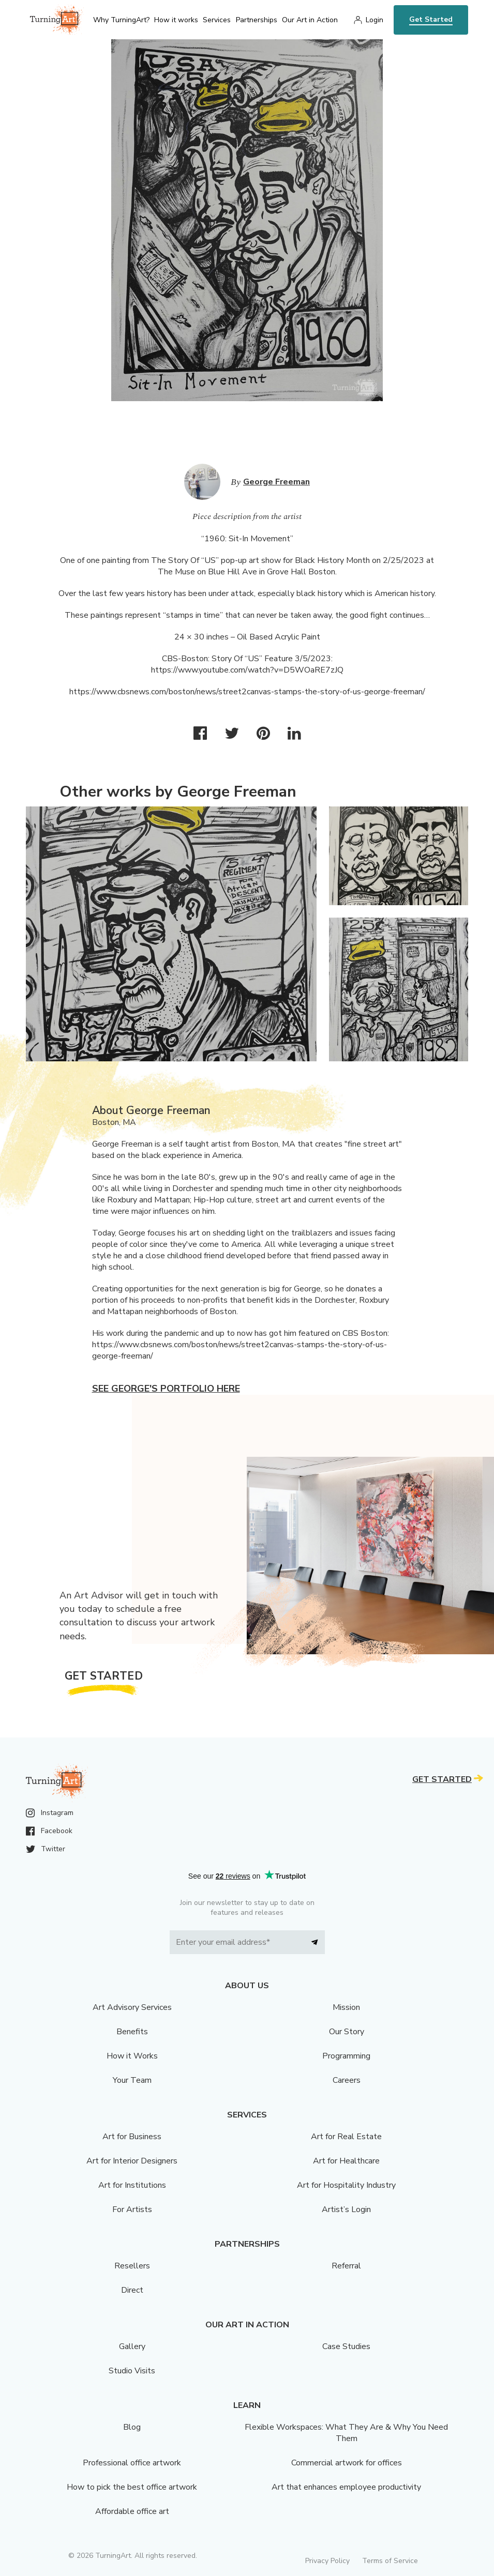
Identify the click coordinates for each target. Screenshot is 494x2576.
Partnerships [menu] (256, 20)
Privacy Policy (327, 2561)
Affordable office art (132, 2511)
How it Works (132, 2056)
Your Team (132, 2080)
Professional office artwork (132, 2462)
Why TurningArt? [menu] (121, 20)
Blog (132, 2427)
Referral (346, 2266)
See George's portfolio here (166, 1388)
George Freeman (276, 481)
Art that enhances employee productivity (346, 2487)
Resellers (132, 2266)
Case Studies (346, 2346)
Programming (346, 2056)
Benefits (132, 2031)
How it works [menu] (176, 20)
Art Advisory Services (132, 2007)
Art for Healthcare (346, 2161)
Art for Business (131, 2136)
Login (374, 20)
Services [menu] (217, 20)
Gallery (132, 2346)
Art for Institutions (132, 2185)
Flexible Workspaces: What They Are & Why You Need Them (346, 2432)
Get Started (431, 19)
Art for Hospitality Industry (346, 2185)
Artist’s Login (346, 2209)
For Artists (132, 2209)
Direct (132, 2290)
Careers (347, 2080)
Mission (346, 2007)
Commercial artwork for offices (346, 2462)
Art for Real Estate (346, 2136)
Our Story (346, 2031)
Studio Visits (132, 2370)
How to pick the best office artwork (132, 2487)
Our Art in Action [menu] (310, 20)
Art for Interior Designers (131, 2161)
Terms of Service (390, 2561)
